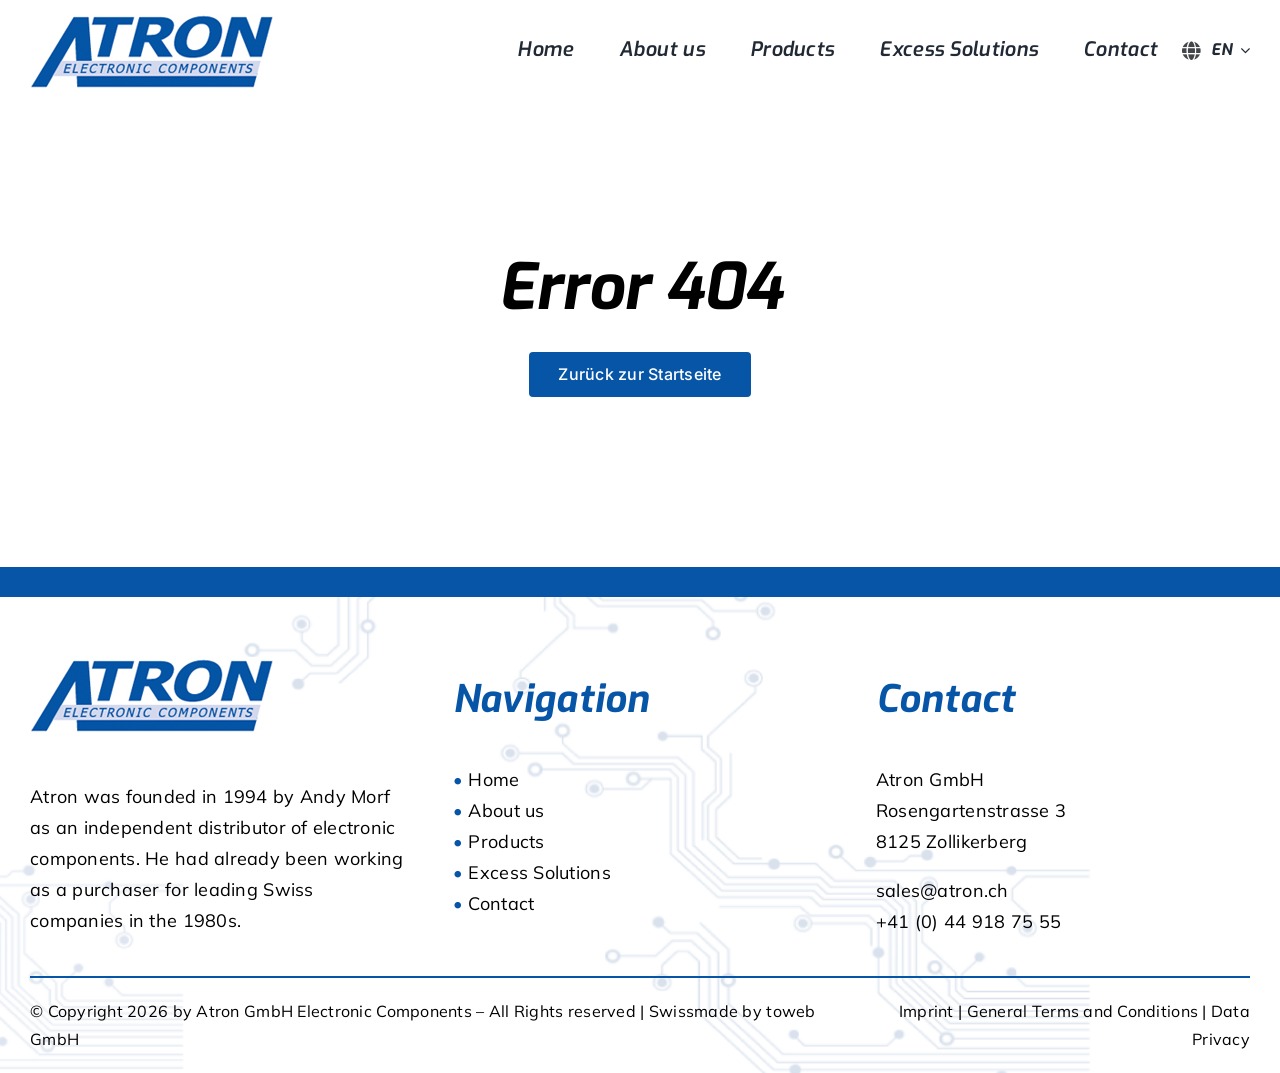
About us (506, 810)
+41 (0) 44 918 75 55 (968, 921)
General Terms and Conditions (1085, 1011)
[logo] (152, 21)
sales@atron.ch (942, 890)
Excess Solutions (539, 872)
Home (493, 779)
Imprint (926, 1011)
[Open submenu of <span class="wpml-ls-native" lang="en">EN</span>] (1241, 50)
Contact (501, 903)
